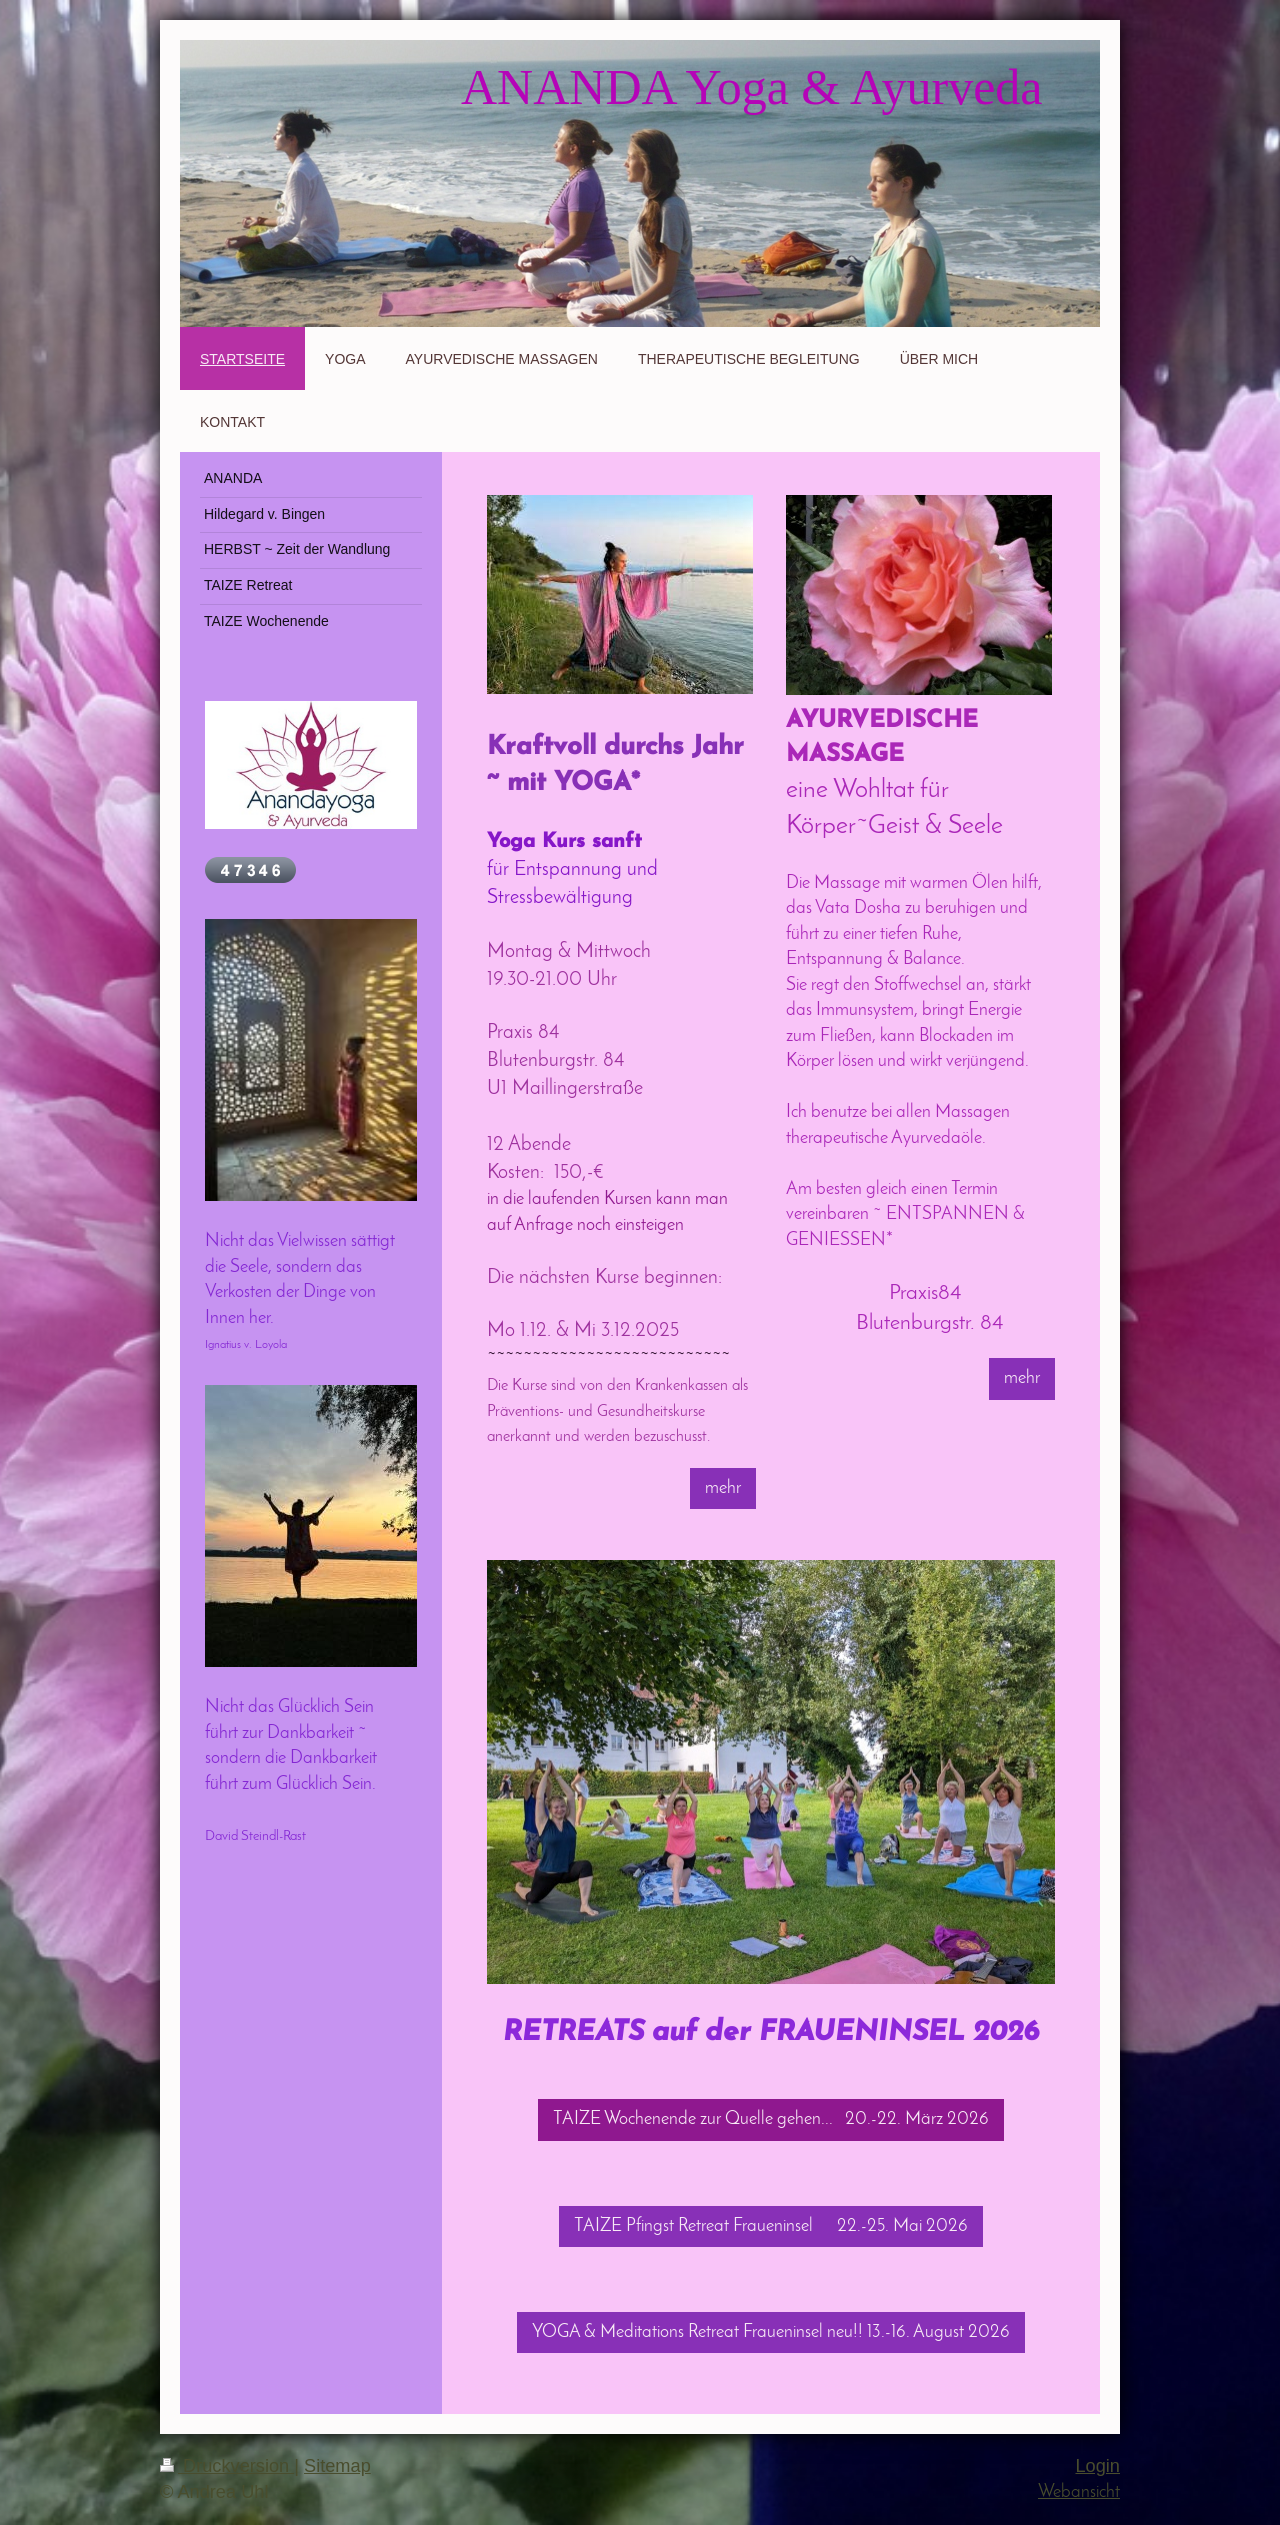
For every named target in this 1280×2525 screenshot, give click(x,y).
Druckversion (227, 2466)
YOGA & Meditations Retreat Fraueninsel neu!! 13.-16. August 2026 (771, 2332)
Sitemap (337, 2466)
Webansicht (1079, 2492)
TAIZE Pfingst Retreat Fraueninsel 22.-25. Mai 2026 (771, 2226)
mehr (723, 1488)
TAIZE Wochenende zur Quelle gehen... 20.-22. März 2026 (771, 2119)
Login (1097, 2466)
